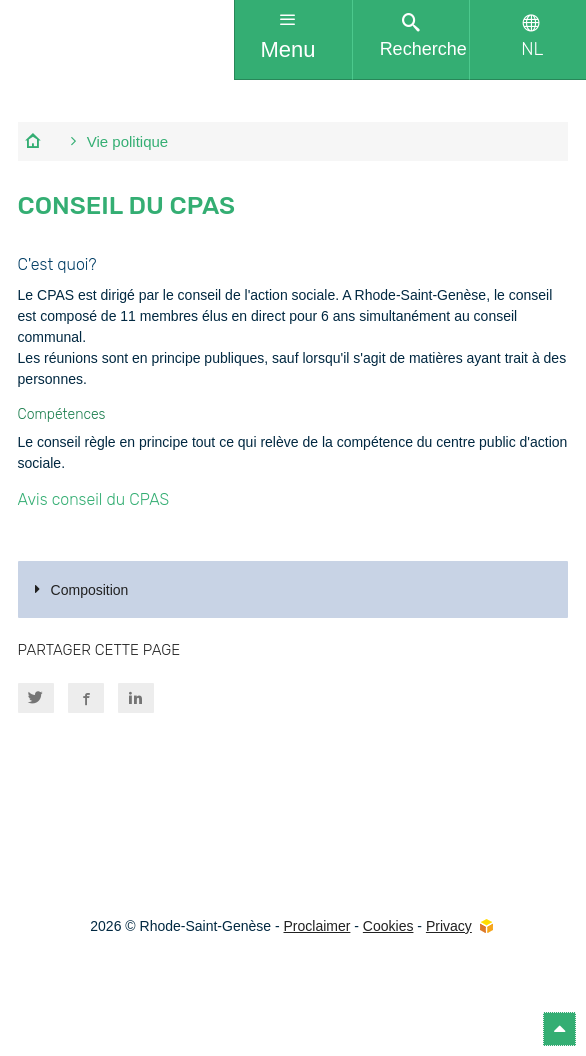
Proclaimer (317, 926)
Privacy (449, 926)
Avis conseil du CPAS (94, 499)
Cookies (388, 926)
